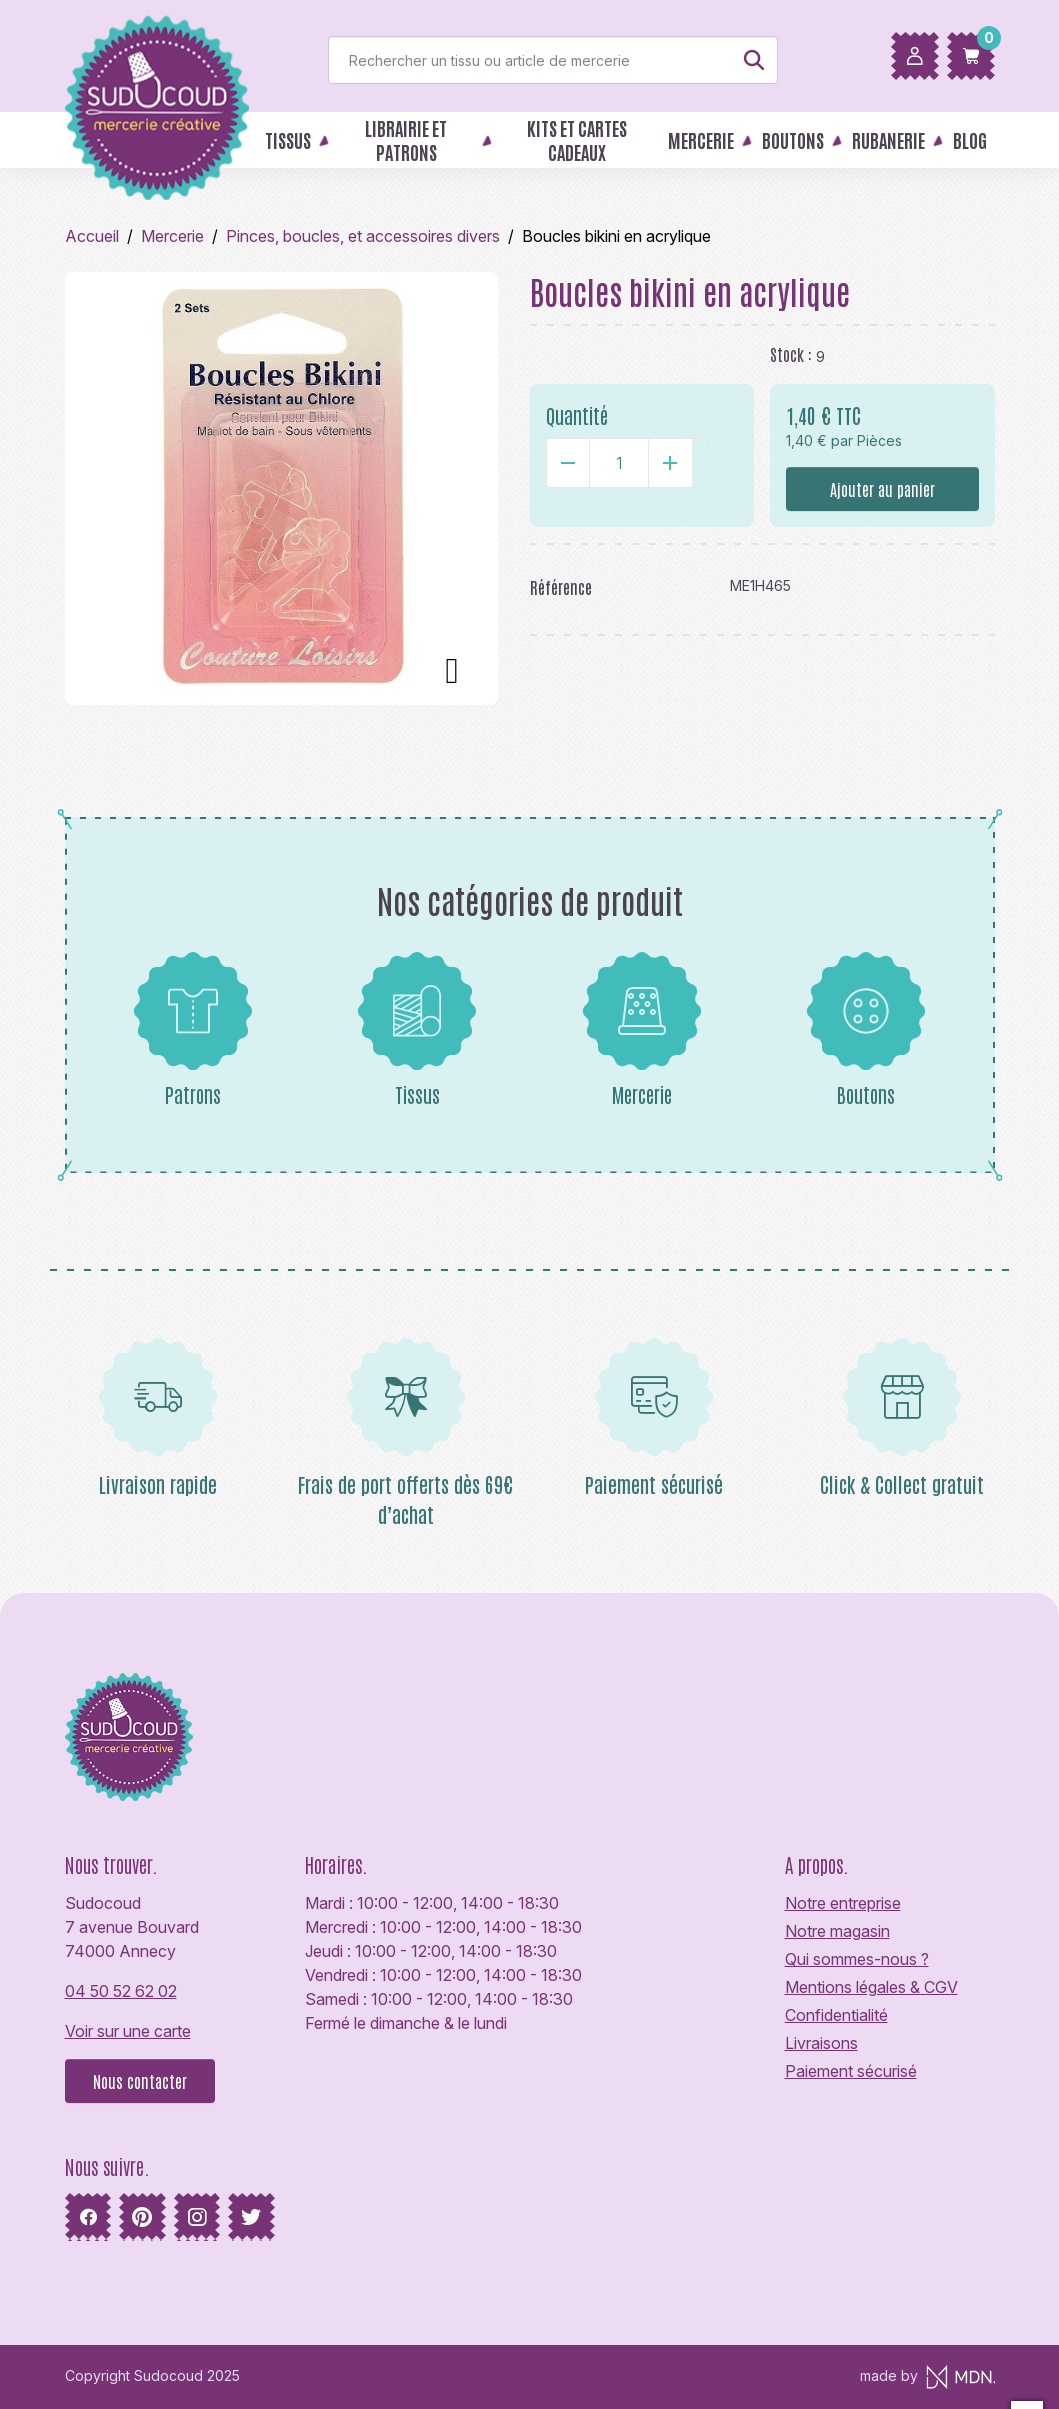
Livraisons (821, 2043)
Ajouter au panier (882, 489)
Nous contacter (140, 2081)
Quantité (577, 415)
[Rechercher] (553, 60)
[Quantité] (619, 463)
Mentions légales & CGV (871, 1987)
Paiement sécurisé (851, 2071)
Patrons (193, 1029)
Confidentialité (836, 2015)
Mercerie (642, 1029)
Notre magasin (837, 1931)
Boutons (866, 1029)
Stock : (791, 354)
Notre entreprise (843, 1903)
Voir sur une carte (128, 2031)
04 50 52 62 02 (121, 1991)
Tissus (417, 1029)
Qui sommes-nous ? (857, 1959)
